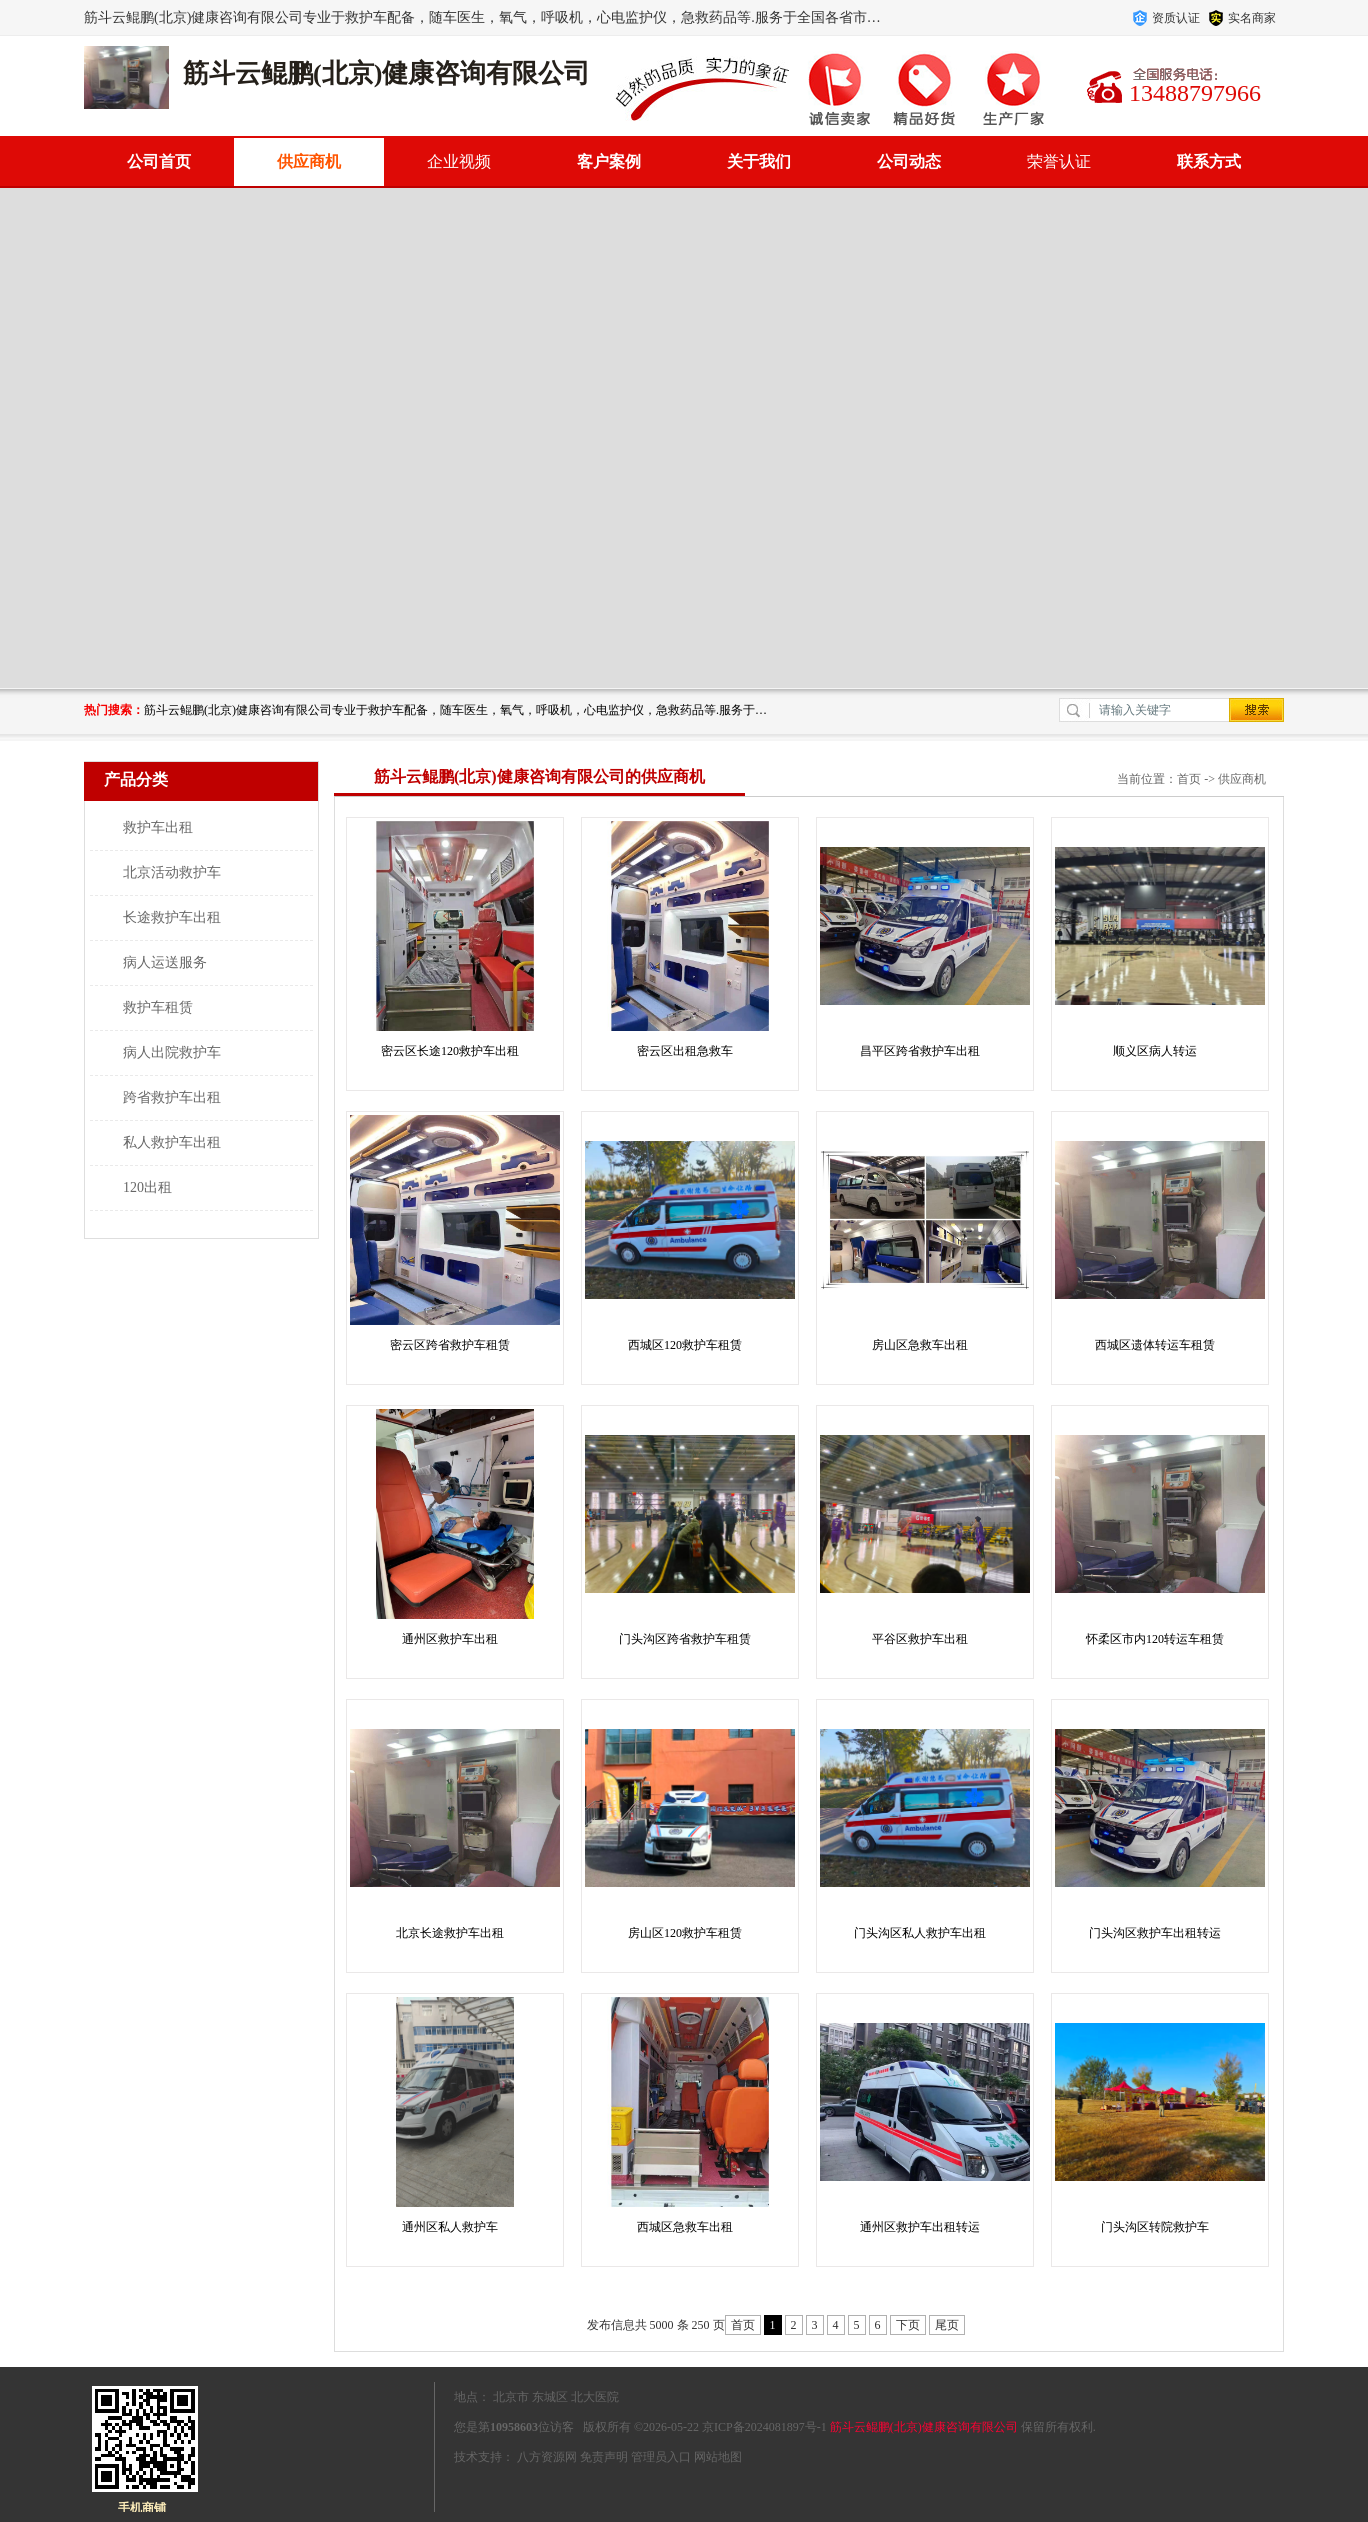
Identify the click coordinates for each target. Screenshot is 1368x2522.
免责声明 (604, 2457)
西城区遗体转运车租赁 (1155, 1345)
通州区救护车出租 (450, 1639)
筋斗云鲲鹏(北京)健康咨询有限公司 (924, 2427)
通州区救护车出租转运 (920, 2227)
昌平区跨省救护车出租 (920, 1051)
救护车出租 (158, 827)
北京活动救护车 (172, 872)
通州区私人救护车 (450, 2227)
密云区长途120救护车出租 (450, 1051)
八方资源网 (547, 2457)
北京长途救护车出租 (450, 1933)
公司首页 (159, 161)
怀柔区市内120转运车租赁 (1155, 1639)
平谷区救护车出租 (920, 1639)
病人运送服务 (165, 962)
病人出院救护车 (172, 1052)
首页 (1189, 779)
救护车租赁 (158, 1007)
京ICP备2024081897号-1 (764, 2427)
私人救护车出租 (172, 1142)
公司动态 (909, 161)
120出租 (147, 1187)
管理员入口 (661, 2457)
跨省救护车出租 (172, 1097)
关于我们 (759, 161)
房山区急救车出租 (920, 1345)
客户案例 (609, 161)
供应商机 (309, 161)
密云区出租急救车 (685, 1051)
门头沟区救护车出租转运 (1155, 1933)
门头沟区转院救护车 (1155, 2227)
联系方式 (1209, 161)
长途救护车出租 (172, 917)
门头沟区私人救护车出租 (920, 1933)
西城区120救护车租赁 (685, 1345)
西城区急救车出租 (685, 2227)
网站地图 (718, 2457)
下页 (908, 2325)
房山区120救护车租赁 (685, 1933)
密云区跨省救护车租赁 (450, 1345)
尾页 (947, 2325)
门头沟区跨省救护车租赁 (685, 1639)
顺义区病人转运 (1155, 1051)
